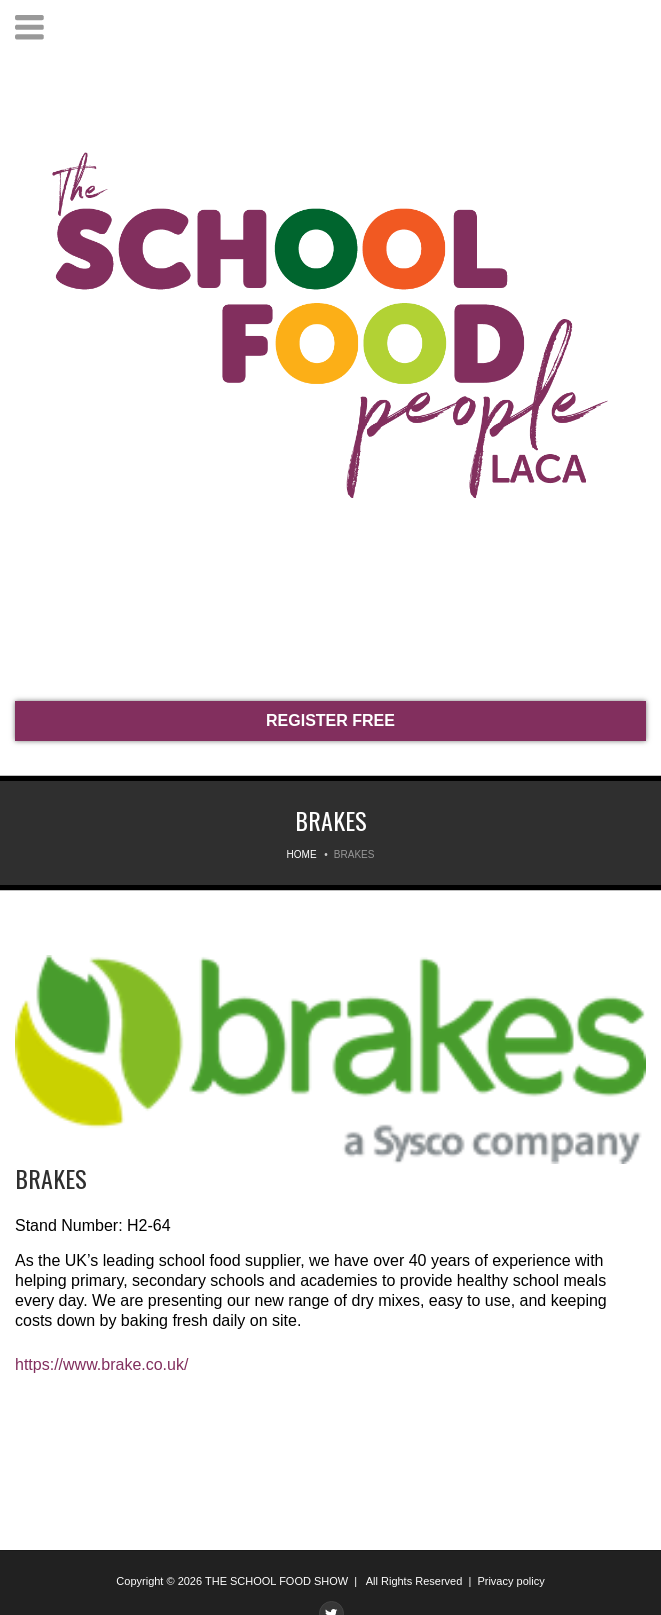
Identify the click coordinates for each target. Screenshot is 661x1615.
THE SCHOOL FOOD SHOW (276, 1581)
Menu (29, 27)
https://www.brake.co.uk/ (101, 1364)
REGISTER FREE (330, 720)
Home (302, 854)
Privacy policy (510, 1581)
